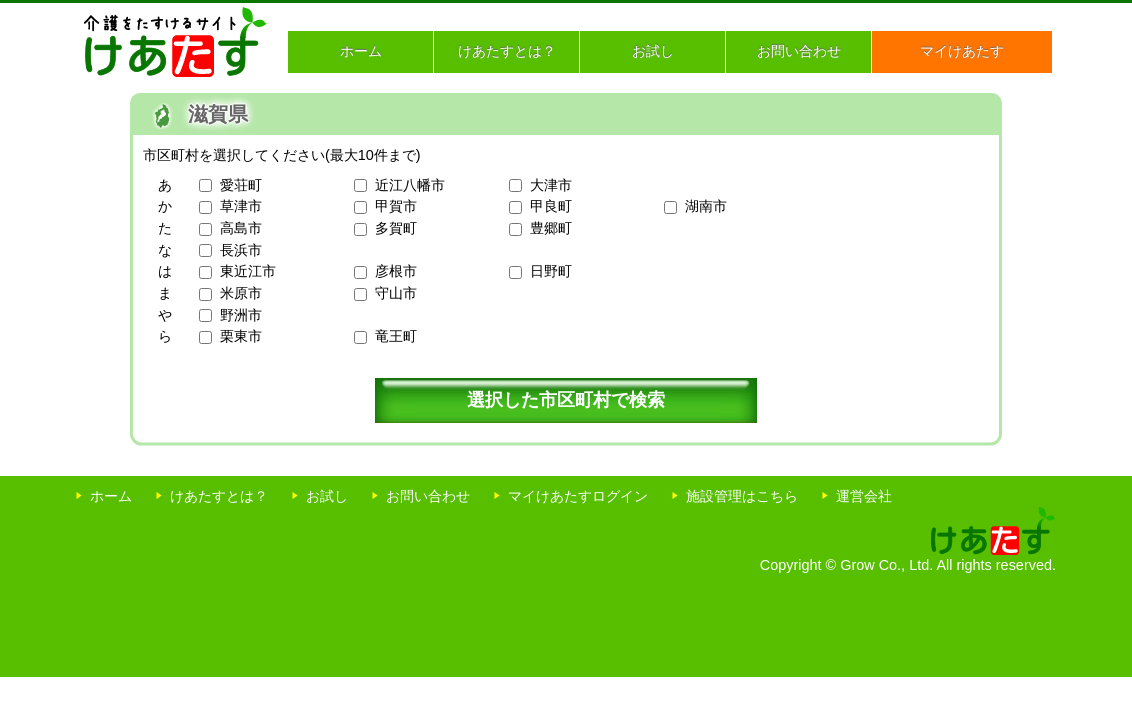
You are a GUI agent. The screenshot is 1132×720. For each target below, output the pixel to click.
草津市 (241, 206)
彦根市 (396, 271)
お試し (653, 51)
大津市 (551, 185)
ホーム (361, 51)
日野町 (551, 271)
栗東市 (241, 336)
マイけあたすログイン (578, 496)
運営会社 (864, 496)
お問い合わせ (799, 51)
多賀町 (396, 228)
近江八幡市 (410, 185)
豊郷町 (551, 228)
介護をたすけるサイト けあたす (175, 42)
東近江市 (248, 271)
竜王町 (396, 336)
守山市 (396, 293)
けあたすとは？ (507, 51)
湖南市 (706, 206)
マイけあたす (962, 51)
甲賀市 (396, 206)
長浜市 (241, 250)
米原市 (241, 293)
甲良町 (551, 206)
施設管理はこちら (742, 496)
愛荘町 (241, 185)
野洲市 (241, 315)
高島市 (241, 228)
